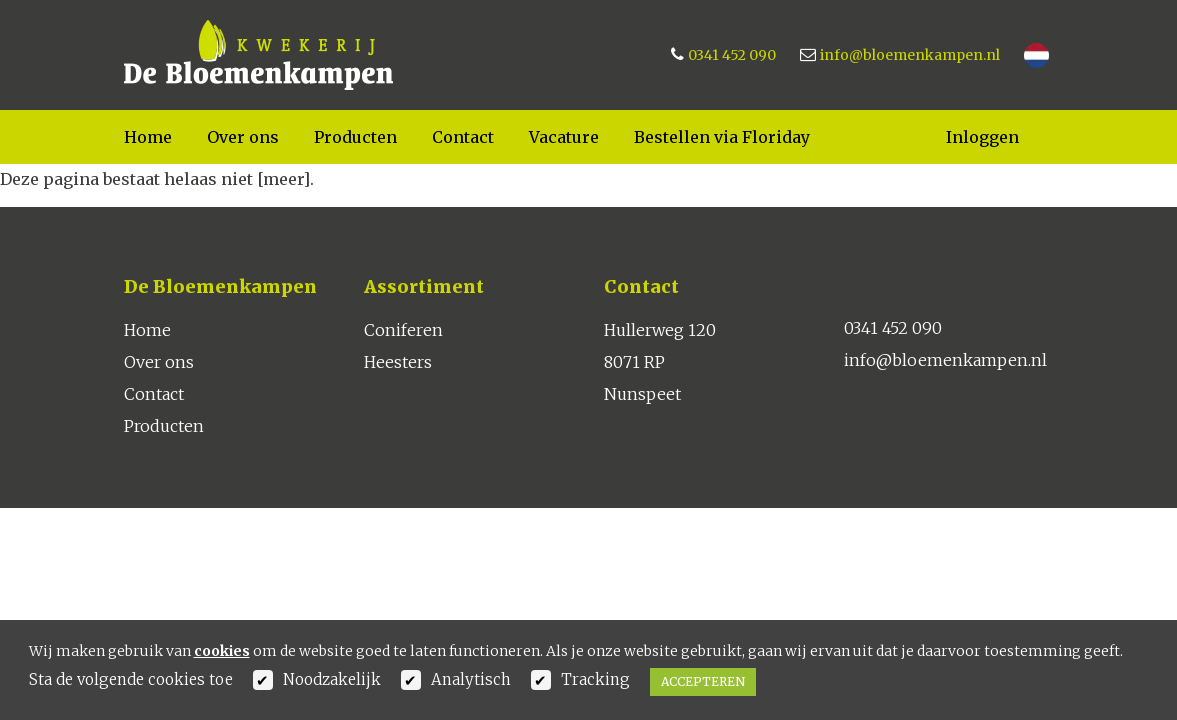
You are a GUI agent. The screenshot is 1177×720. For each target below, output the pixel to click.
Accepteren (703, 681)
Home (148, 137)
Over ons (243, 137)
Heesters (398, 362)
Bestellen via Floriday (722, 137)
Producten (355, 137)
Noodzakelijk (332, 679)
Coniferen (403, 330)
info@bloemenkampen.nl (910, 55)
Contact (463, 137)
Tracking (595, 679)
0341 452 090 (732, 55)
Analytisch (471, 679)
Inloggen (982, 137)
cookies (222, 651)
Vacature (564, 137)
